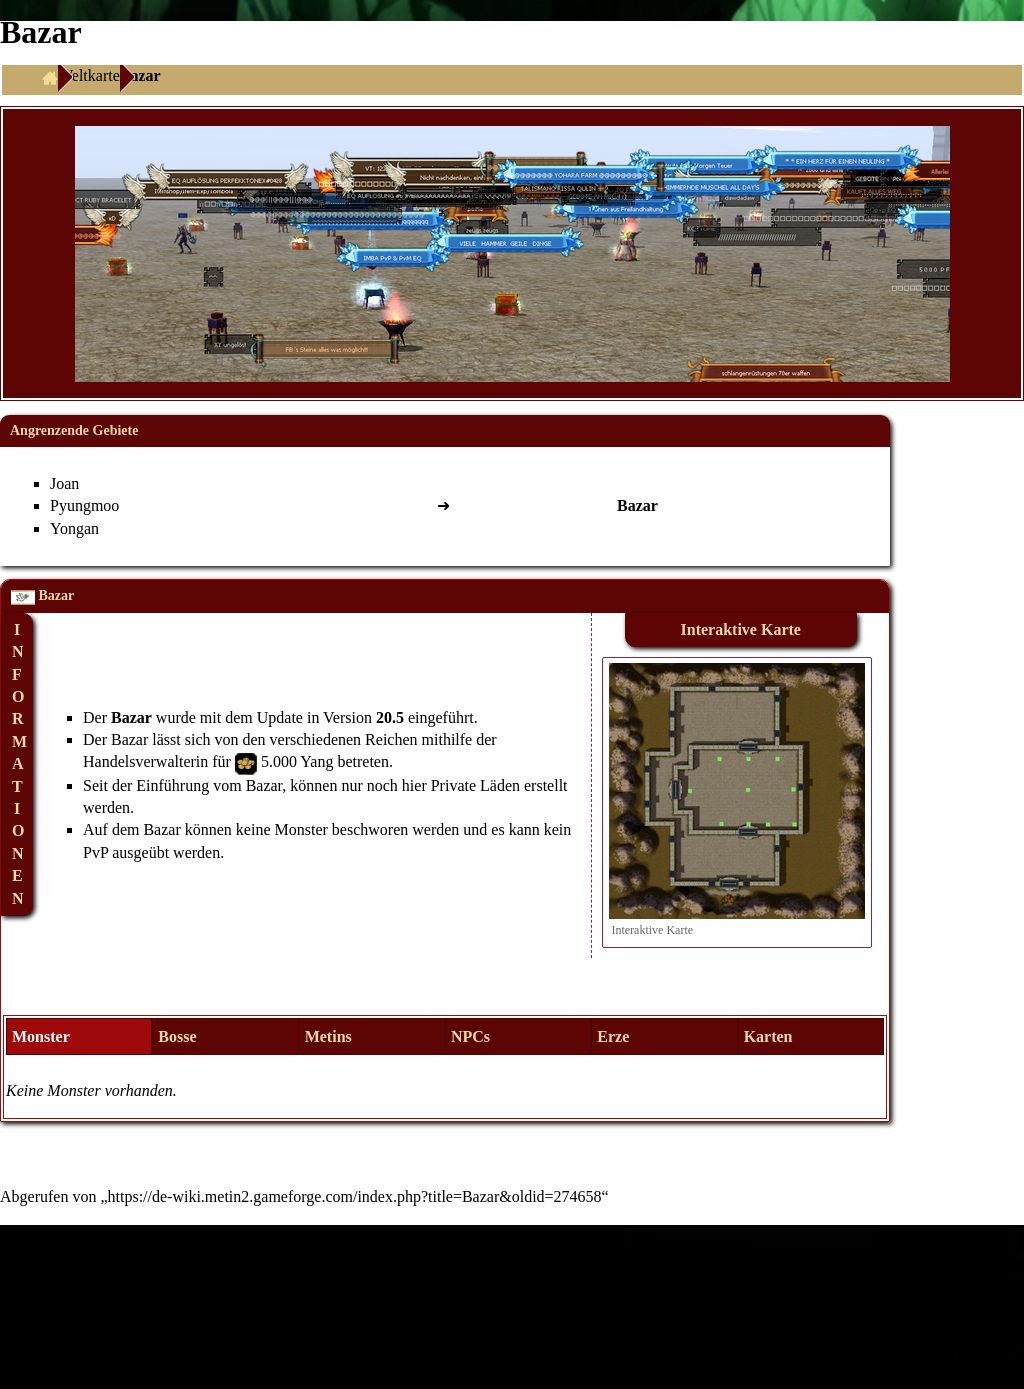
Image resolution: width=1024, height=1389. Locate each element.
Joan (64, 483)
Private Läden (475, 785)
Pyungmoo (84, 505)
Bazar (131, 717)
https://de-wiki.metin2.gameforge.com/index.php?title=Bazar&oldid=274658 (355, 1196)
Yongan (74, 528)
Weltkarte (89, 75)
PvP (95, 852)
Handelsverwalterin (145, 761)
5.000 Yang (297, 761)
